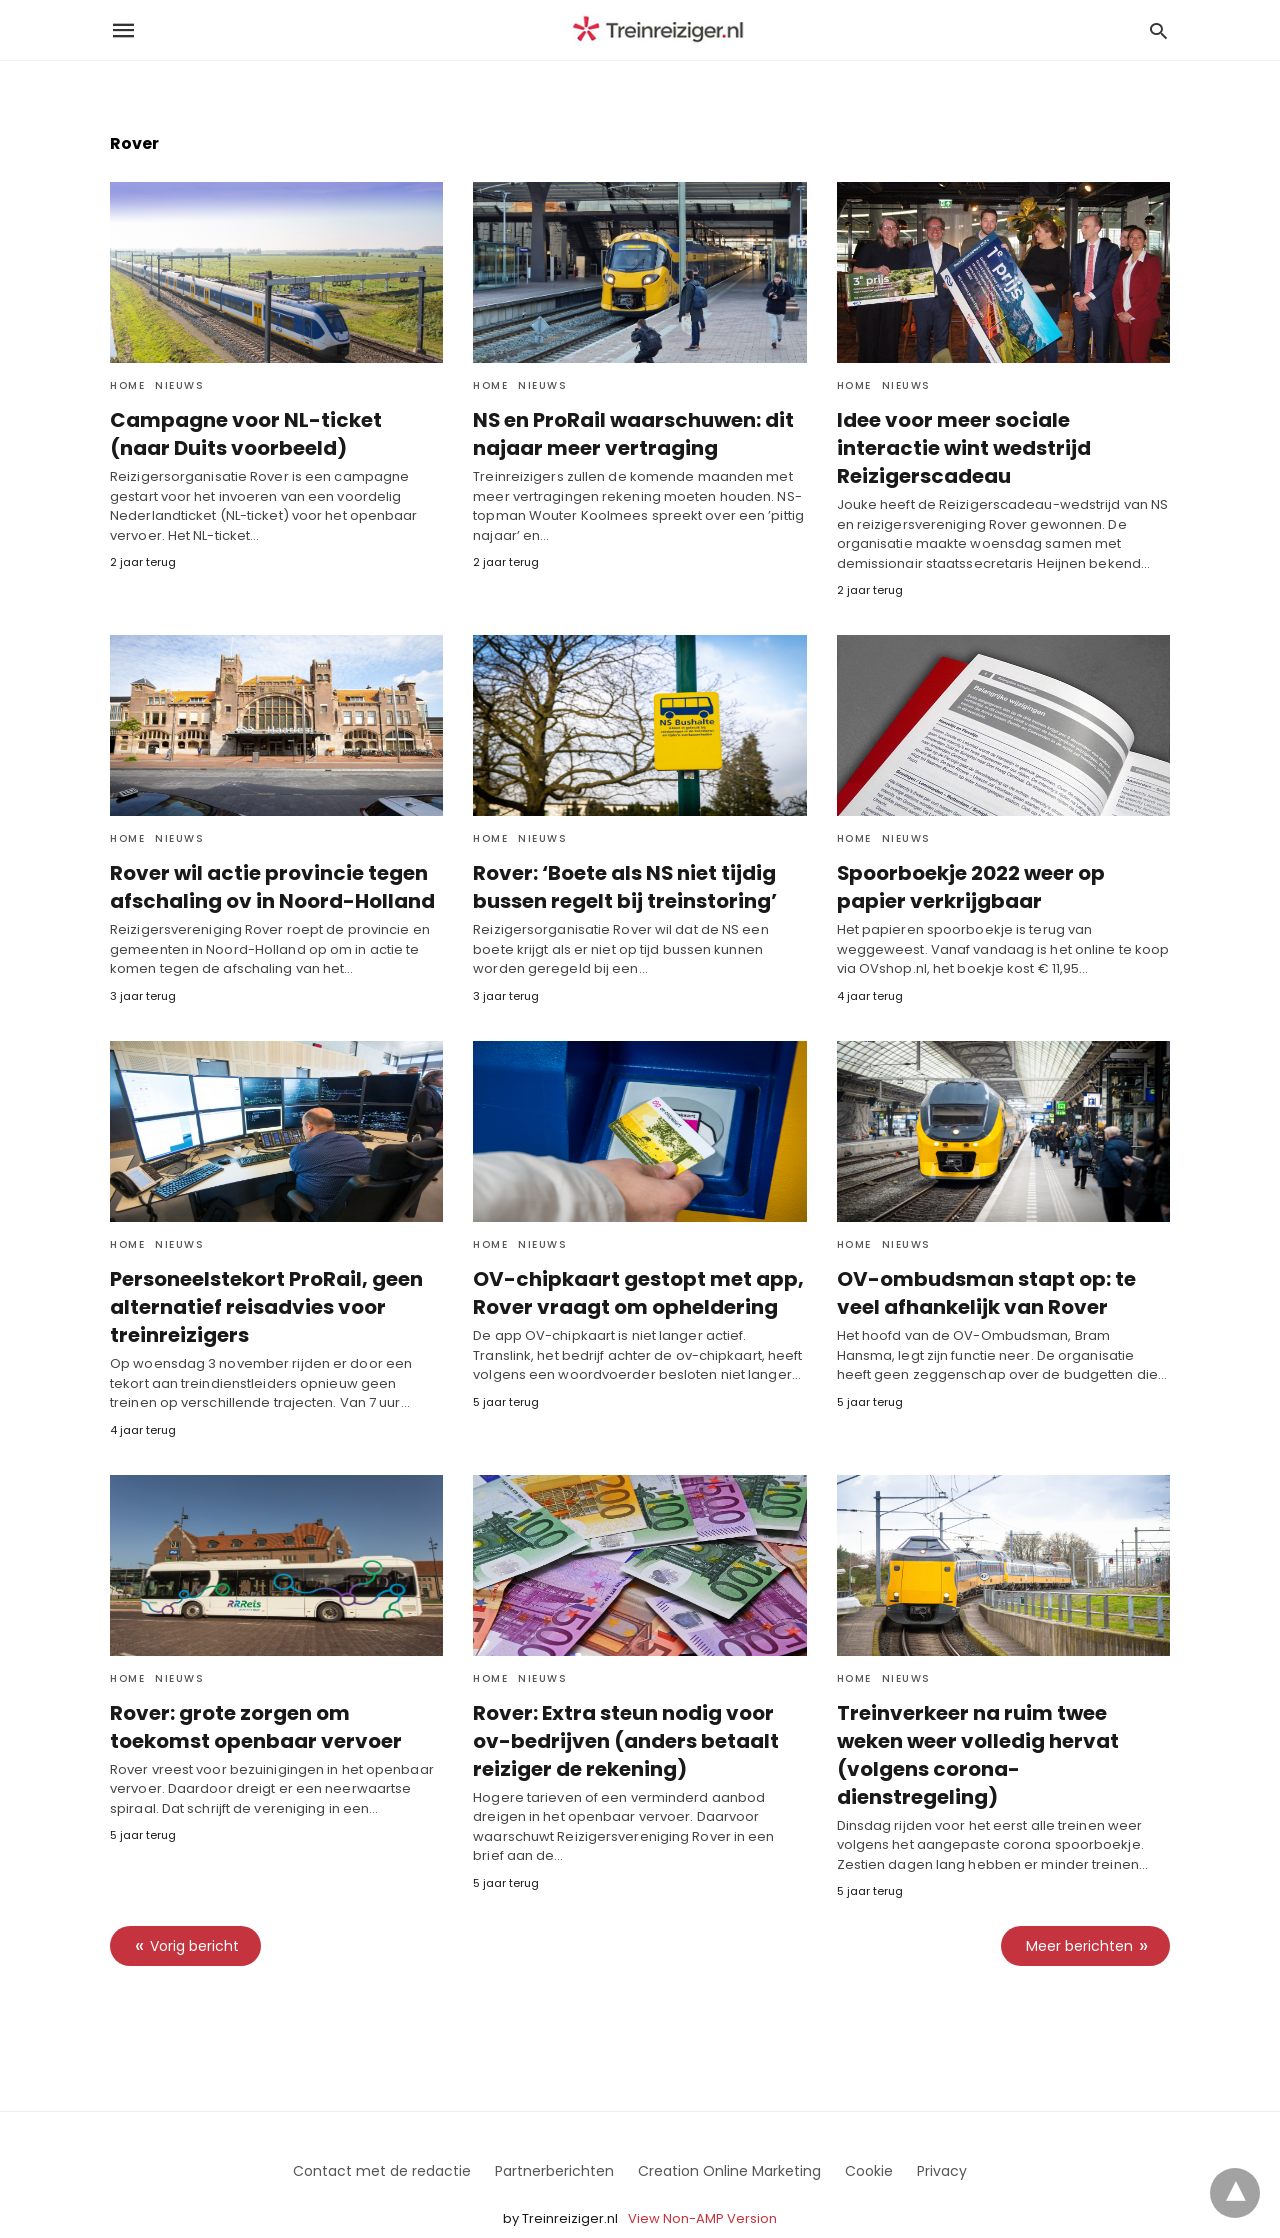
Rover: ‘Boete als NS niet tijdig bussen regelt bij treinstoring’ (619, 859)
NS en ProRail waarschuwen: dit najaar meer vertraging (628, 434)
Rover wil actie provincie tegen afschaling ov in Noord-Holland (266, 859)
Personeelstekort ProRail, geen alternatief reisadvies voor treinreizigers (259, 1279)
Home (127, 385)
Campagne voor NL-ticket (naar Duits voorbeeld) (271, 434)
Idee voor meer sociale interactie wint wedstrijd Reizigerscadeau (1000, 434)
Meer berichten (1079, 1909)
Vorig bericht (194, 1909)
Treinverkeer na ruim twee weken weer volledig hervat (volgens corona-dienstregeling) (999, 1712)
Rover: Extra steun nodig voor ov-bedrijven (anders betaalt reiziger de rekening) (638, 1712)
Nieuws (179, 385)
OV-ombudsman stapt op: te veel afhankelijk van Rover (982, 1265)
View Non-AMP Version (702, 2181)
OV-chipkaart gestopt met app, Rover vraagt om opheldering (631, 1265)
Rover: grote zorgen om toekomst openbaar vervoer (275, 1698)
